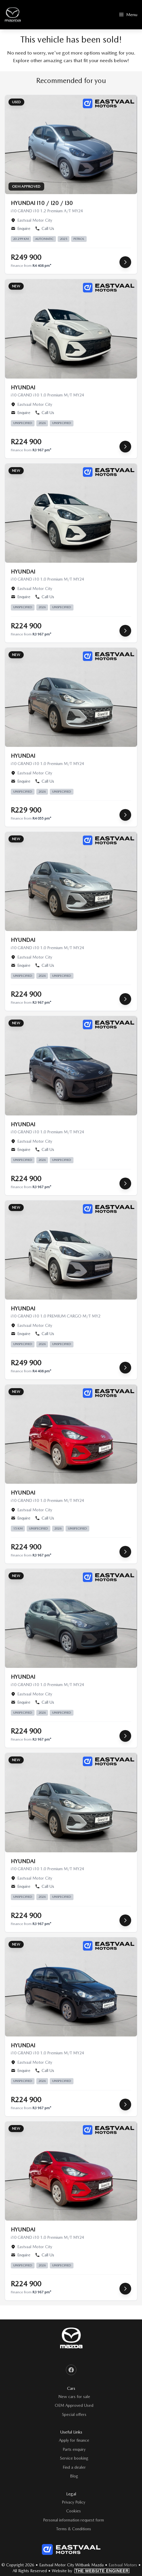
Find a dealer (74, 2467)
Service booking (74, 2458)
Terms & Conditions (73, 2528)
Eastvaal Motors (123, 2565)
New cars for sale (74, 2396)
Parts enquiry (74, 2449)
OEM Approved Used (74, 2405)
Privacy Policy (73, 2502)
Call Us (44, 228)
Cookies (73, 2511)
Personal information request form (73, 2520)
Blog (74, 2476)
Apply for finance (74, 2440)
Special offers (74, 2414)
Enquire (20, 228)
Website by (91, 2570)
